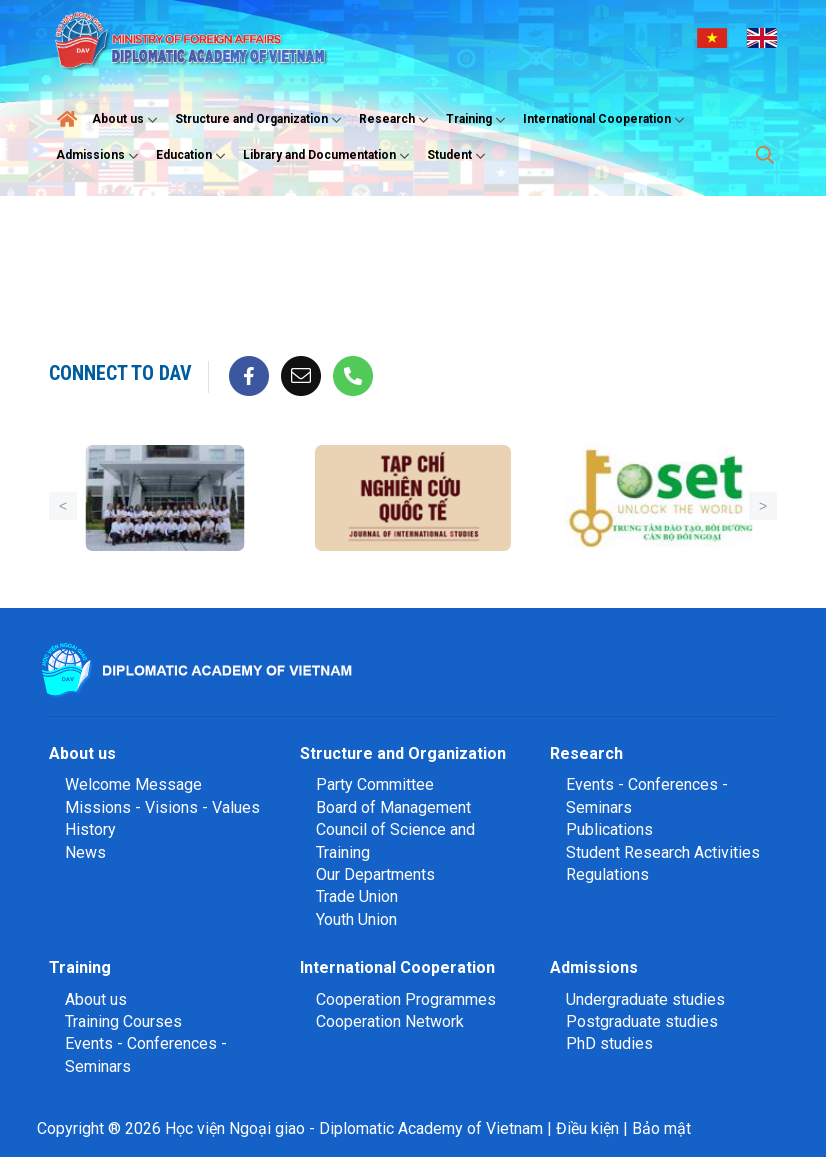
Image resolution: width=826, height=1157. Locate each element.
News (85, 852)
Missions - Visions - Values (162, 807)
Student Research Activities (663, 852)
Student (458, 156)
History (90, 829)
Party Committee (375, 784)
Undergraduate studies (645, 999)
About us (127, 120)
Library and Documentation (328, 156)
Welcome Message (133, 784)
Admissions (99, 156)
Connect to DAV (120, 373)
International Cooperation (606, 120)
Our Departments (375, 874)
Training (478, 120)
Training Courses (123, 1021)
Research (396, 120)
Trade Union (357, 896)
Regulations (607, 874)
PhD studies (609, 1043)
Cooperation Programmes (406, 999)
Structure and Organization (260, 120)
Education (193, 156)
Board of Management (393, 807)
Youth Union (356, 919)
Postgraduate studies (642, 1021)
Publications (609, 829)
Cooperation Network (390, 1021)
